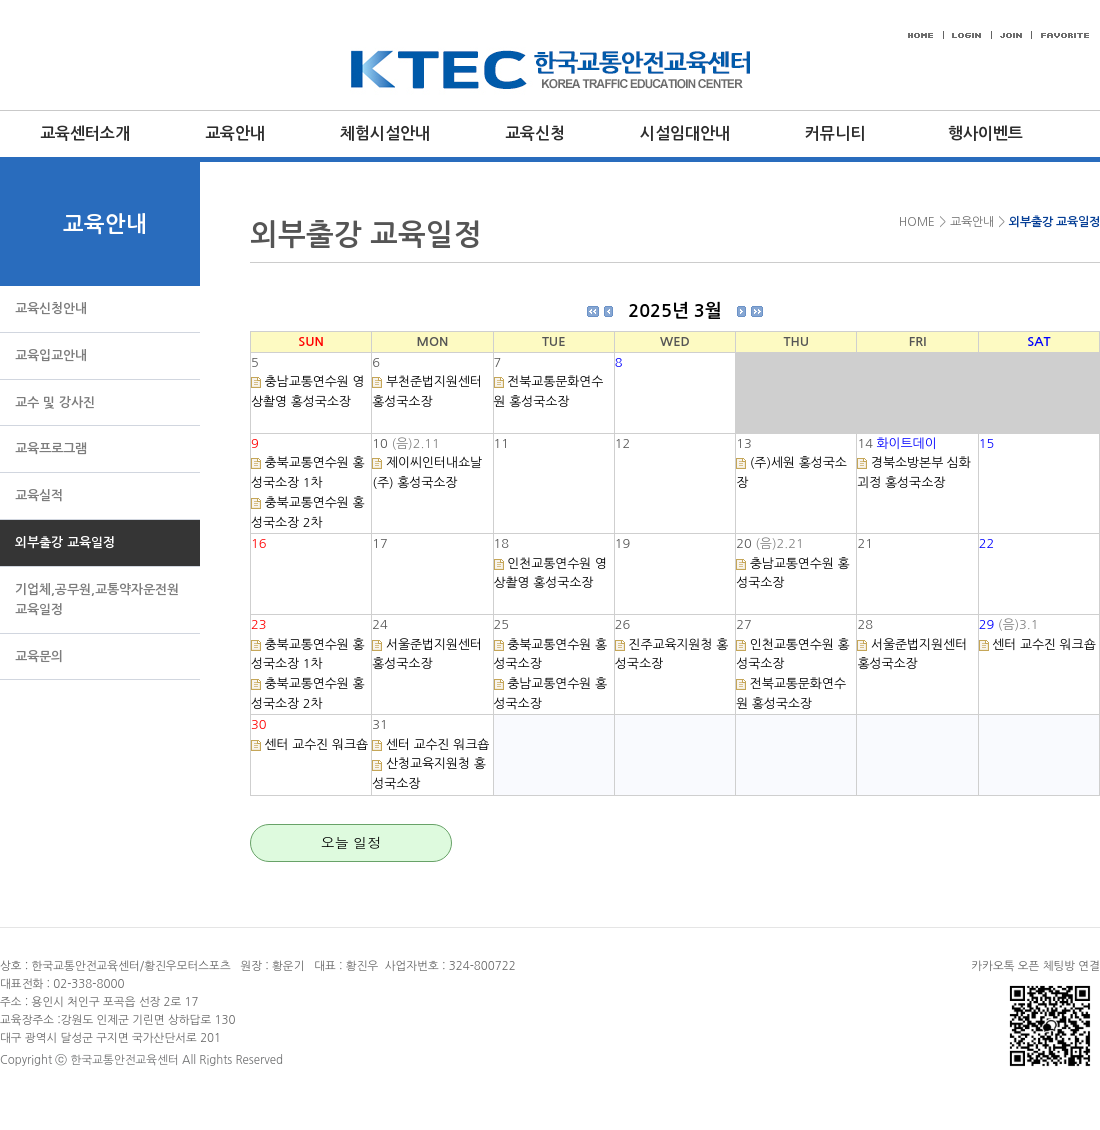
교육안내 (235, 133)
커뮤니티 (835, 133)
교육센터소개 (85, 133)
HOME (914, 222)
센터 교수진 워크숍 (1043, 644)
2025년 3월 (674, 311)
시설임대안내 (685, 133)
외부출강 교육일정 (1054, 222)
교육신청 (535, 133)
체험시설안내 (385, 133)
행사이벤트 (985, 133)
